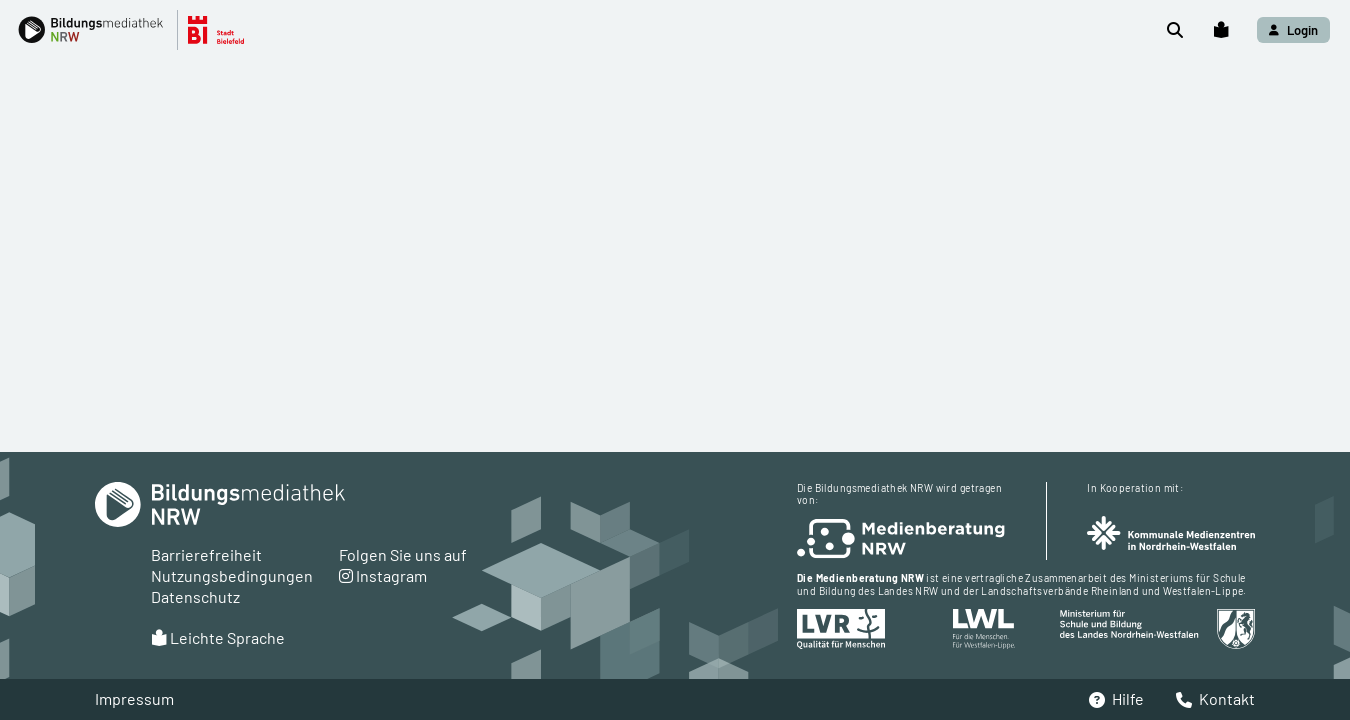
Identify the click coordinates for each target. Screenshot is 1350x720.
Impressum (134, 698)
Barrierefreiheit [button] (206, 554)
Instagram (383, 575)
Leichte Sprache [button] (218, 637)
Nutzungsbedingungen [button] (232, 575)
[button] (141, 30)
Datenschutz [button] (195, 596)
